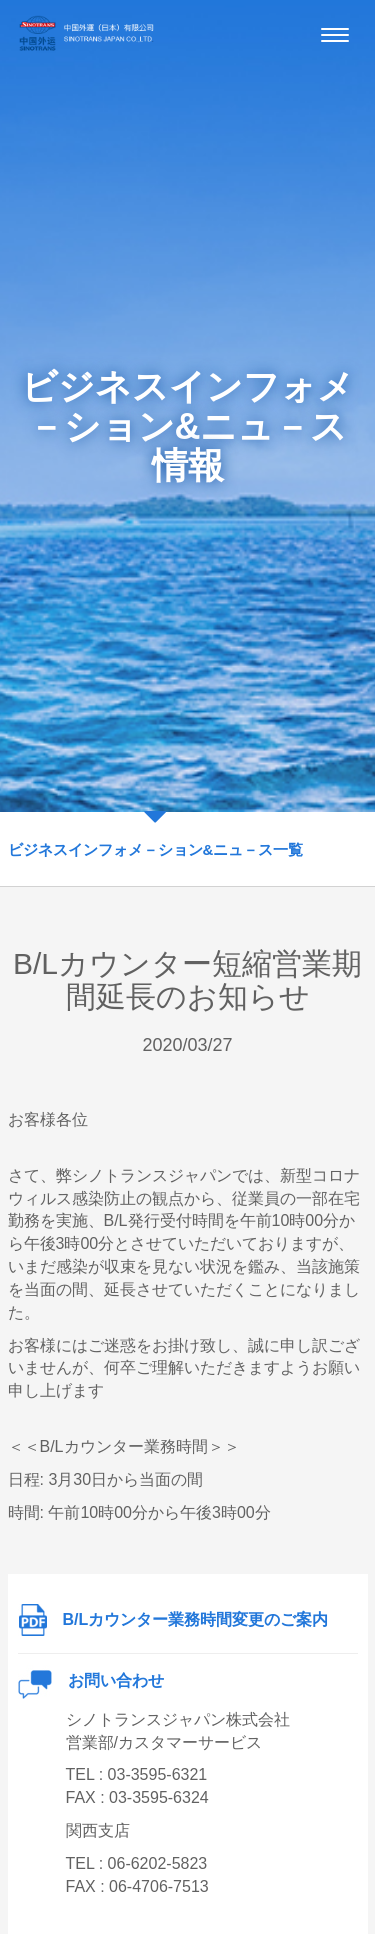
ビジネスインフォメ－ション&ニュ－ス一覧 (156, 849)
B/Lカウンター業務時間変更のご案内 (173, 1619)
